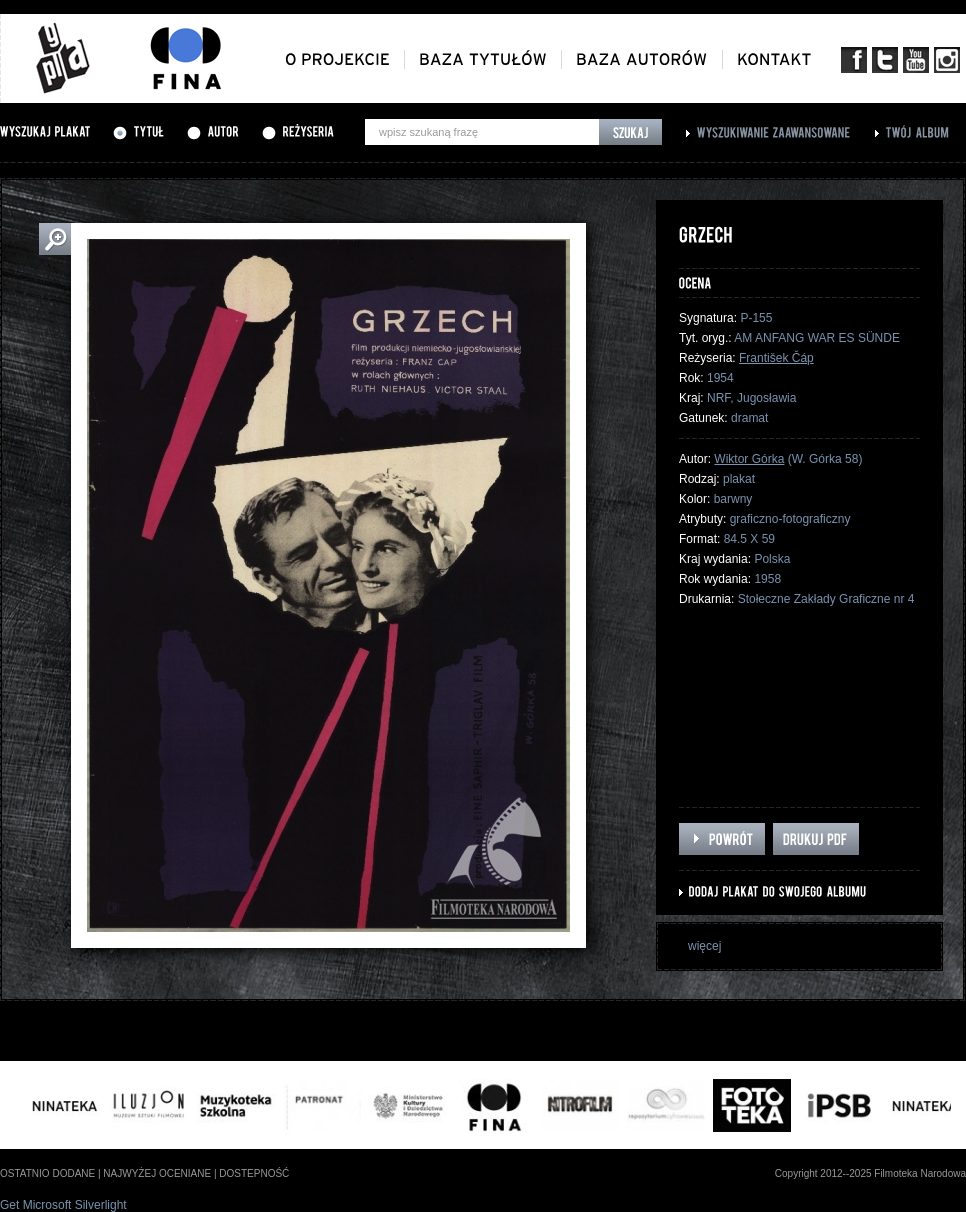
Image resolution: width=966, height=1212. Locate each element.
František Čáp (776, 358)
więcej (704, 946)
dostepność (254, 1173)
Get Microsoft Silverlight (63, 1205)
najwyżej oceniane (157, 1173)
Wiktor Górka (749, 459)
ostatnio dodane (47, 1173)
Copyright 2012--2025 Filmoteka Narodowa (870, 1173)
